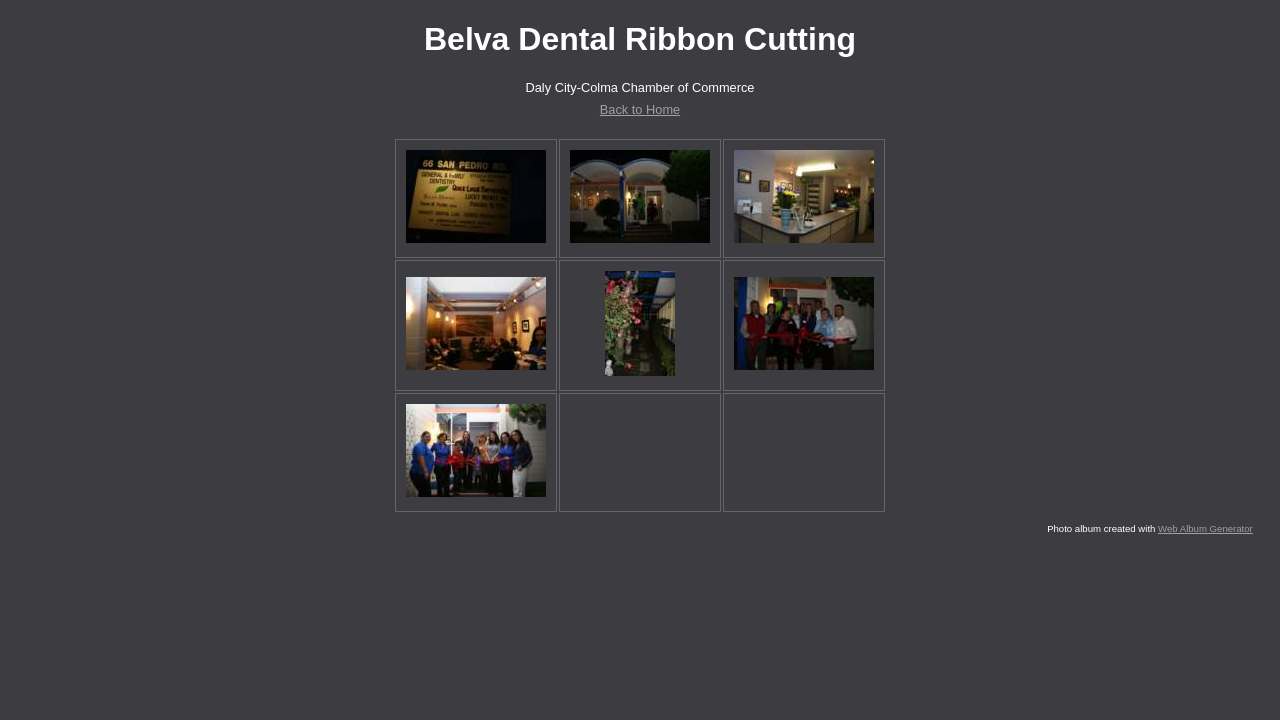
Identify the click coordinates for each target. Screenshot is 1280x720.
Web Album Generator (1205, 528)
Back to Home (640, 109)
